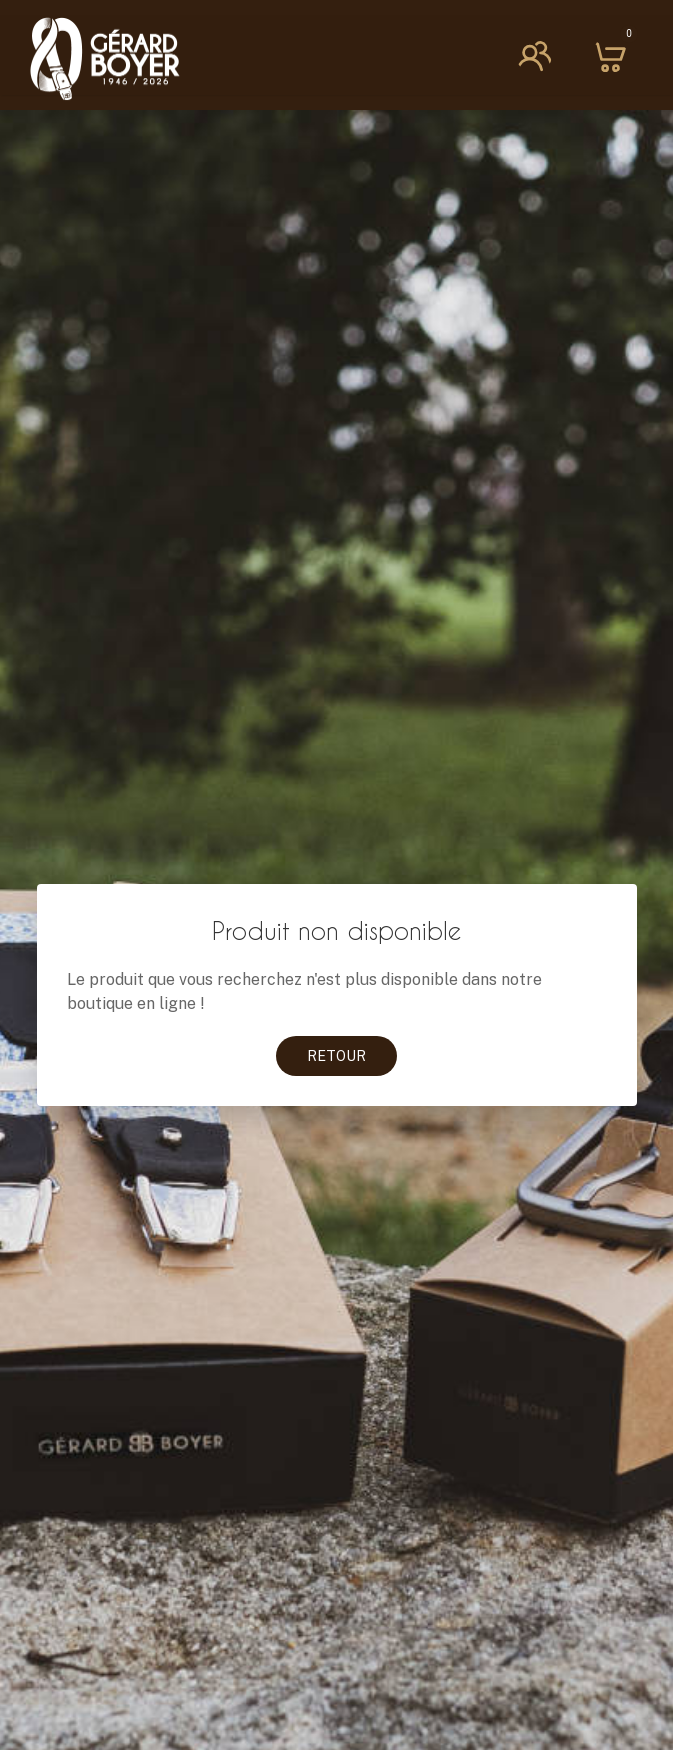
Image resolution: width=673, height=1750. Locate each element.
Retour (336, 1056)
